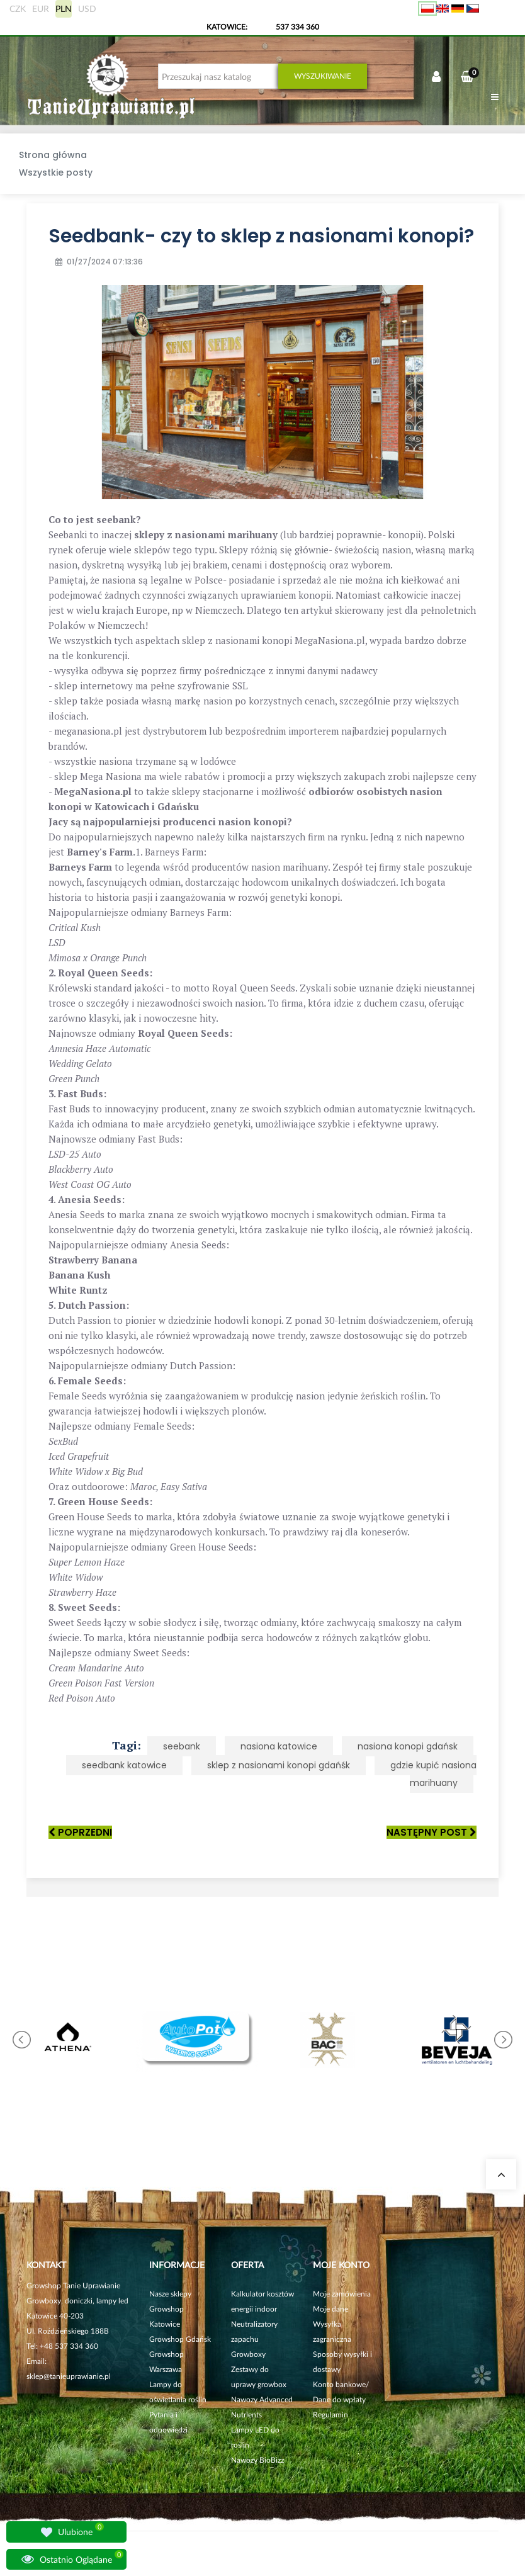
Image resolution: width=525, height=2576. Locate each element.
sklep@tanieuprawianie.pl (68, 2376)
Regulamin (330, 2414)
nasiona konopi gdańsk (408, 1746)
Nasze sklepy (170, 2293)
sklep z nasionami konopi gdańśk (278, 1765)
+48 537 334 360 (69, 2346)
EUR (40, 8)
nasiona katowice (278, 1746)
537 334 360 (297, 26)
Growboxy (248, 2354)
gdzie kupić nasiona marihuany (433, 1774)
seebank (181, 1746)
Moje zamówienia (342, 2293)
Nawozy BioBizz (257, 2460)
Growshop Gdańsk (180, 2339)
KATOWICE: (227, 26)
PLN (63, 8)
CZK (17, 8)
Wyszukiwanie (322, 76)
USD (87, 8)
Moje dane (330, 2308)
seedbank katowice (124, 1765)
